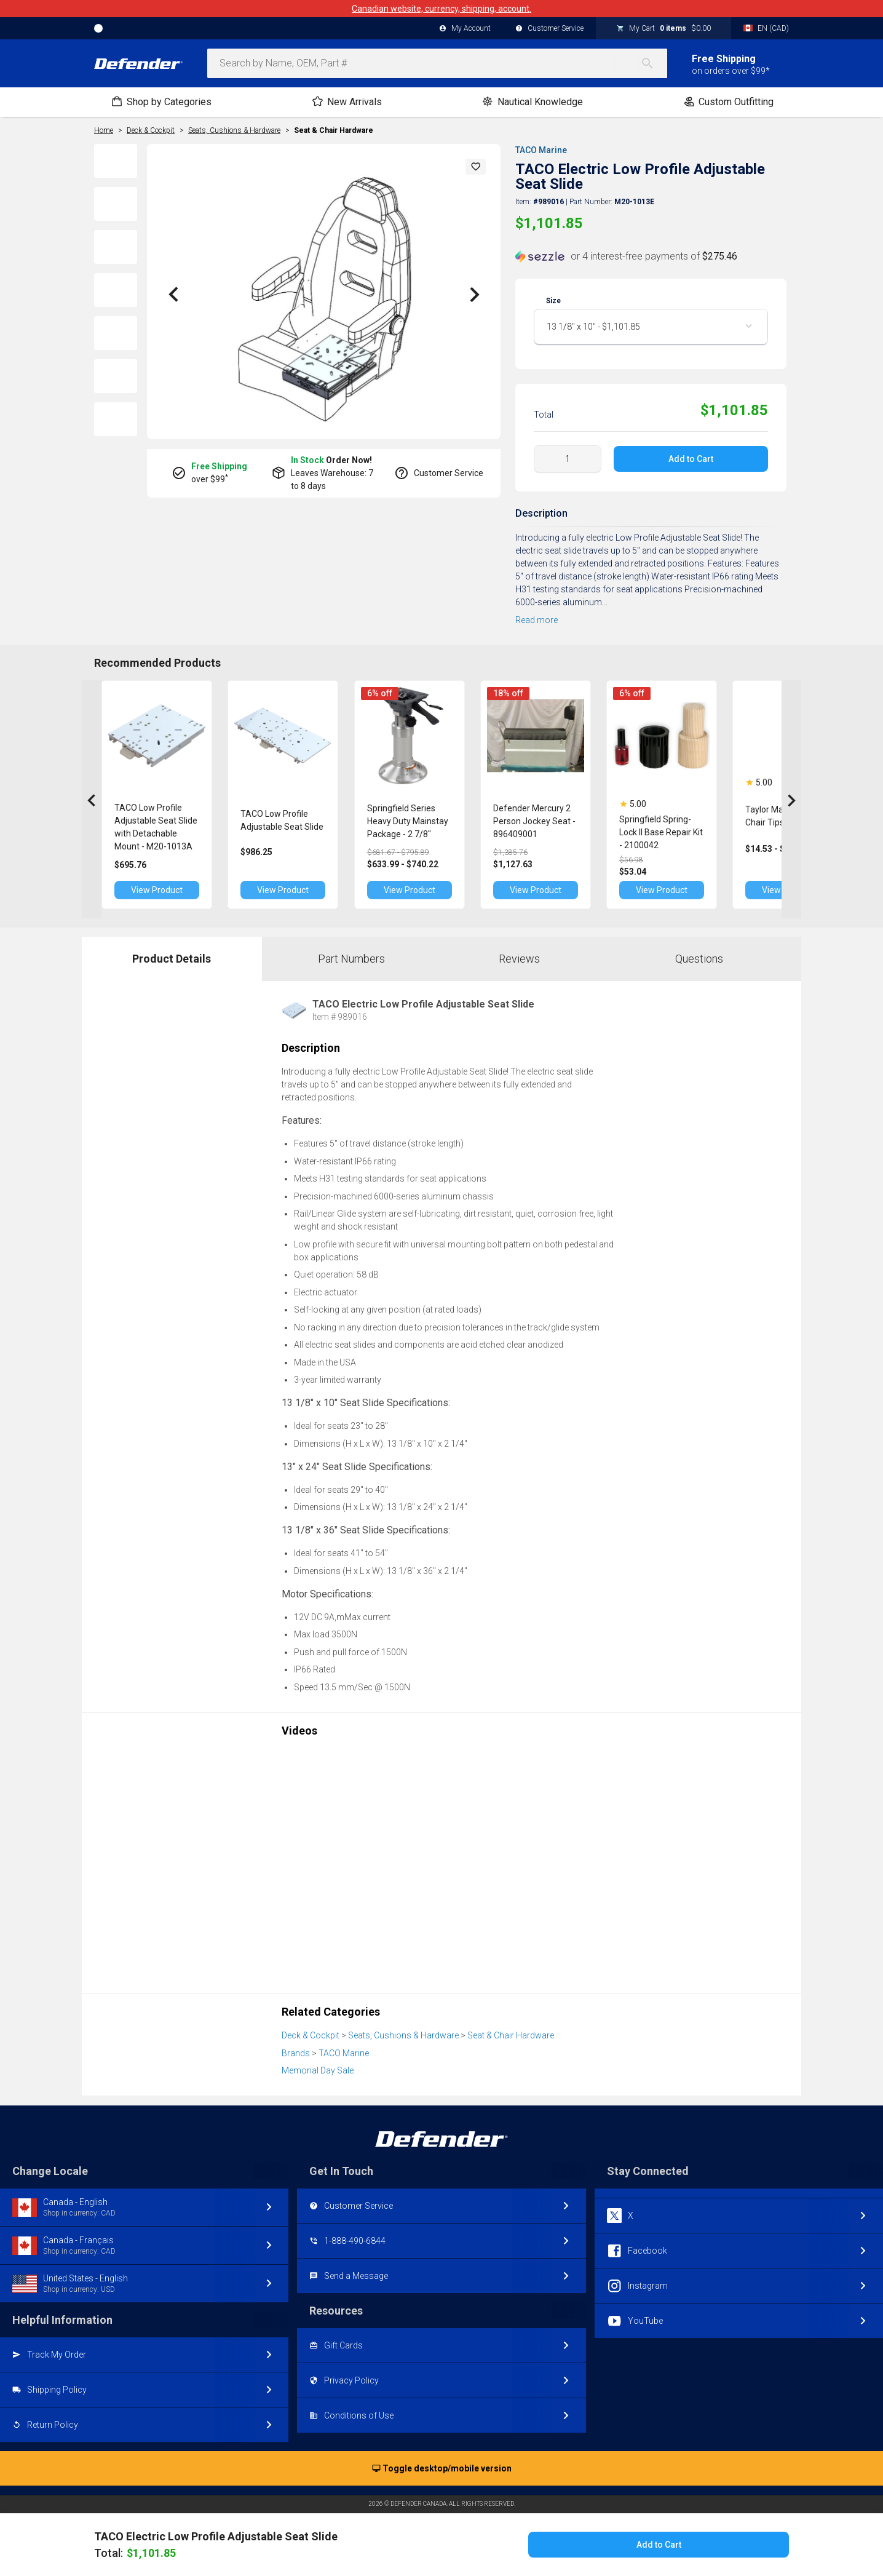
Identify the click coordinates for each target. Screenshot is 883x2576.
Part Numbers (351, 958)
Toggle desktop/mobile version (442, 2469)
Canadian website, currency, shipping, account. (441, 9)
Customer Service (549, 29)
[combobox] (437, 63)
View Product (162, 890)
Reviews (519, 958)
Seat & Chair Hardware (333, 130)
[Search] (653, 63)
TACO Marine (541, 150)
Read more (536, 620)
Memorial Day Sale (318, 2070)
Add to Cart (690, 459)
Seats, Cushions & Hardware (403, 2035)
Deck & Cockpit (310, 2035)
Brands (296, 2053)
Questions (699, 958)
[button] (475, 167)
